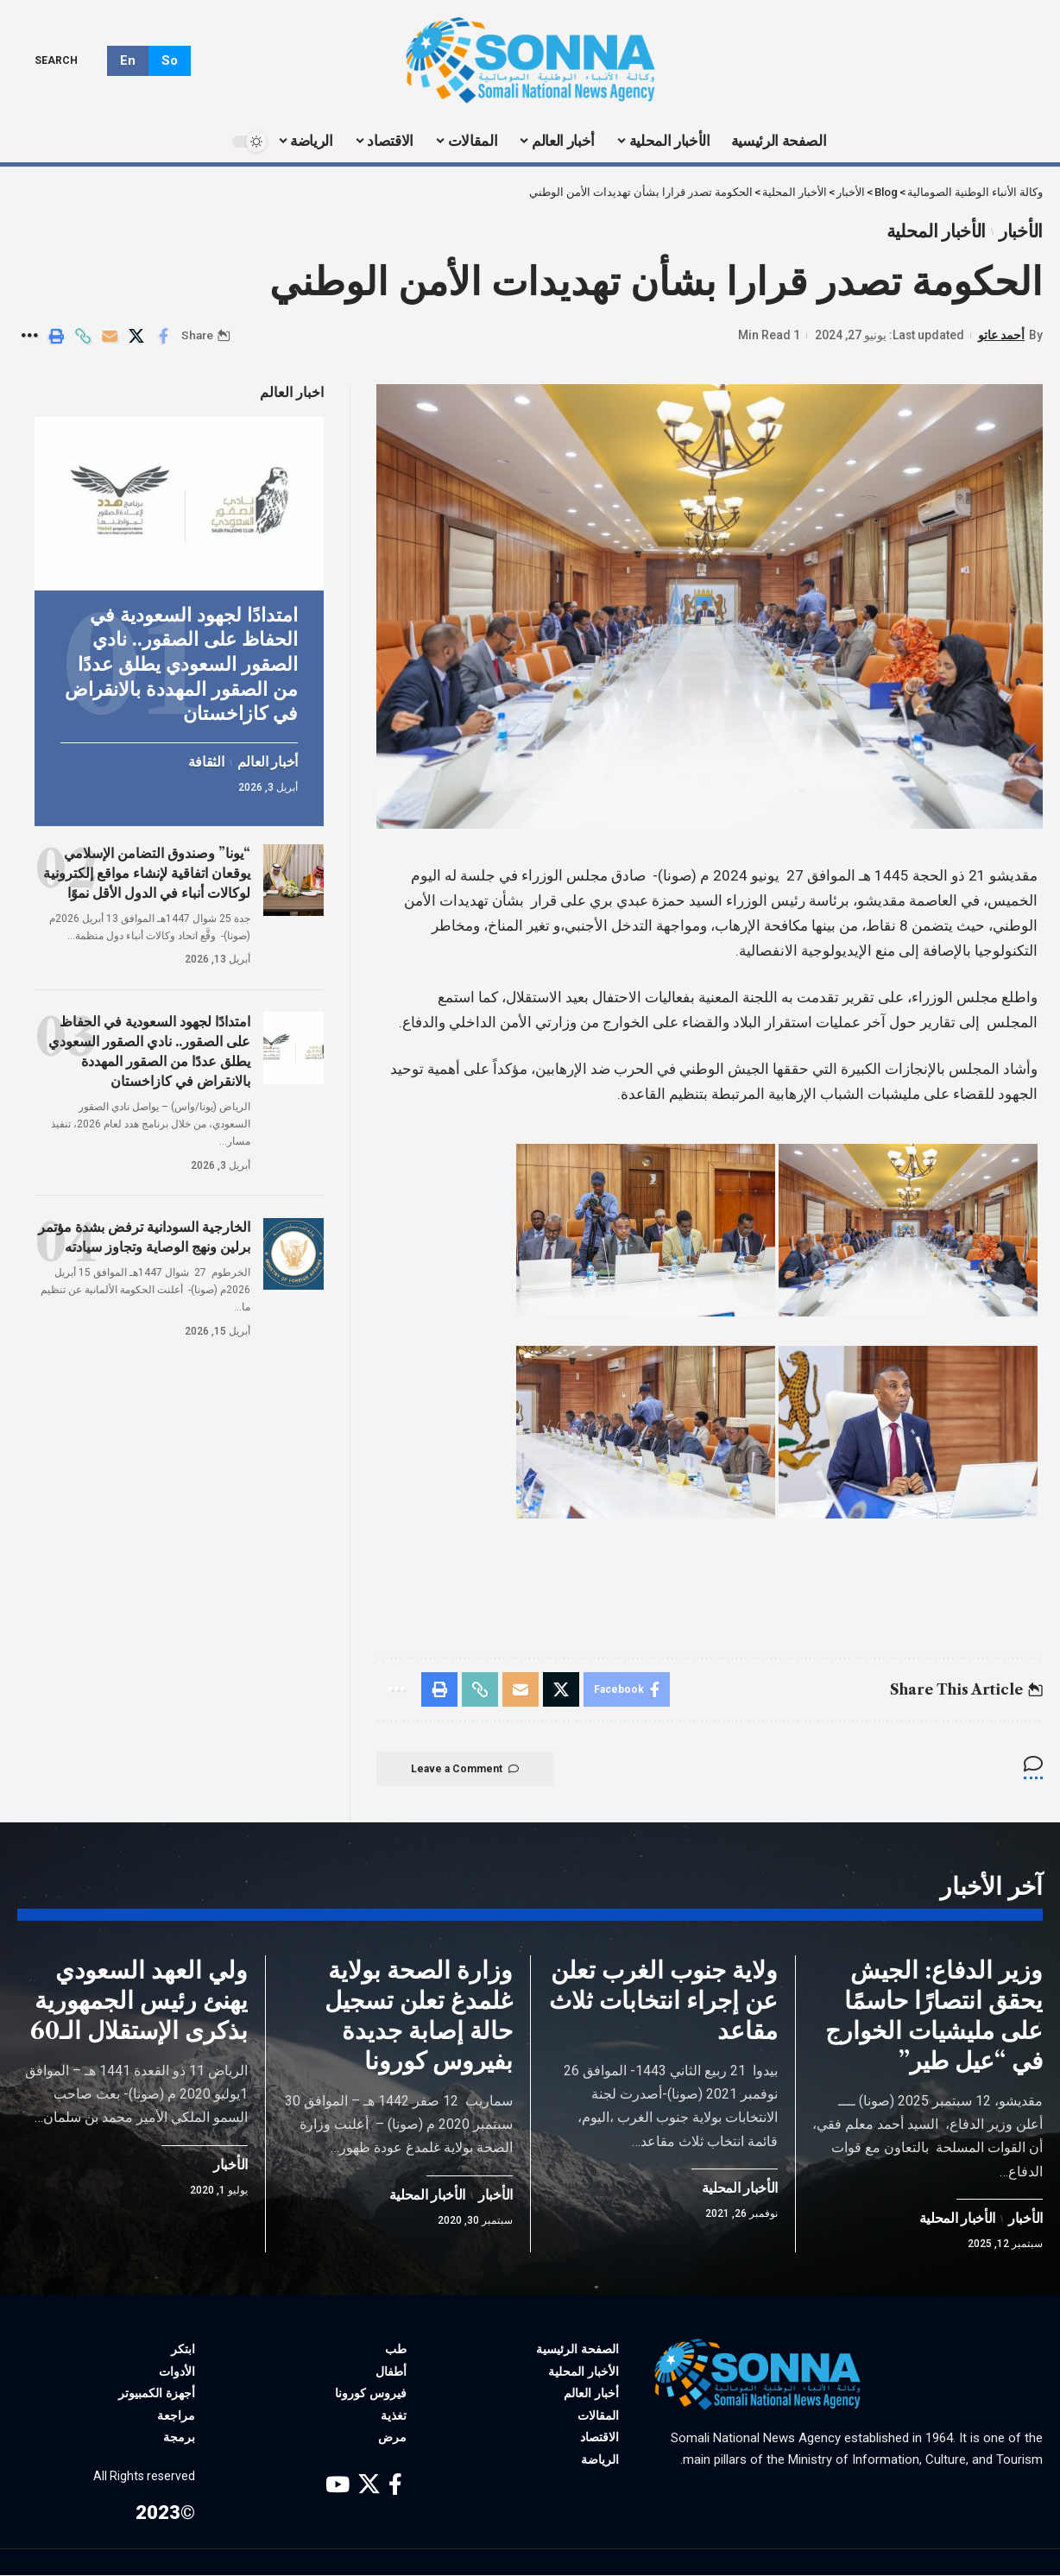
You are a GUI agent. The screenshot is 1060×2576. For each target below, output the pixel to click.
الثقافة (206, 761)
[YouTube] (337, 2485)
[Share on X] (136, 336)
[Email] (110, 336)
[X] (369, 2485)
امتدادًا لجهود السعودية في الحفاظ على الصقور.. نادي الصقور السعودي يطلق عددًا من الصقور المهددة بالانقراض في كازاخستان (181, 663)
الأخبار (1021, 231)
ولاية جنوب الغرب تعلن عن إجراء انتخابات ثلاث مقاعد (663, 2001)
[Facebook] (395, 2485)
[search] (69, 60)
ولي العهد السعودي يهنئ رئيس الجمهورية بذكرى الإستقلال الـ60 (139, 2001)
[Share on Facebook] (163, 336)
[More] (29, 336)
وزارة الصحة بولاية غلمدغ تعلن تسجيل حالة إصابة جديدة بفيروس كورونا (419, 2016)
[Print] (56, 336)
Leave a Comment (465, 1769)
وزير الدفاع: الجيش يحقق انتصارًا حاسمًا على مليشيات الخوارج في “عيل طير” (934, 2016)
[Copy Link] (83, 336)
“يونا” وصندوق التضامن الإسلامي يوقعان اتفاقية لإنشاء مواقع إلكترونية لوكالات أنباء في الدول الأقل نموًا (146, 871)
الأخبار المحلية (936, 231)
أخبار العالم (267, 761)
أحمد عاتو (1001, 335)
